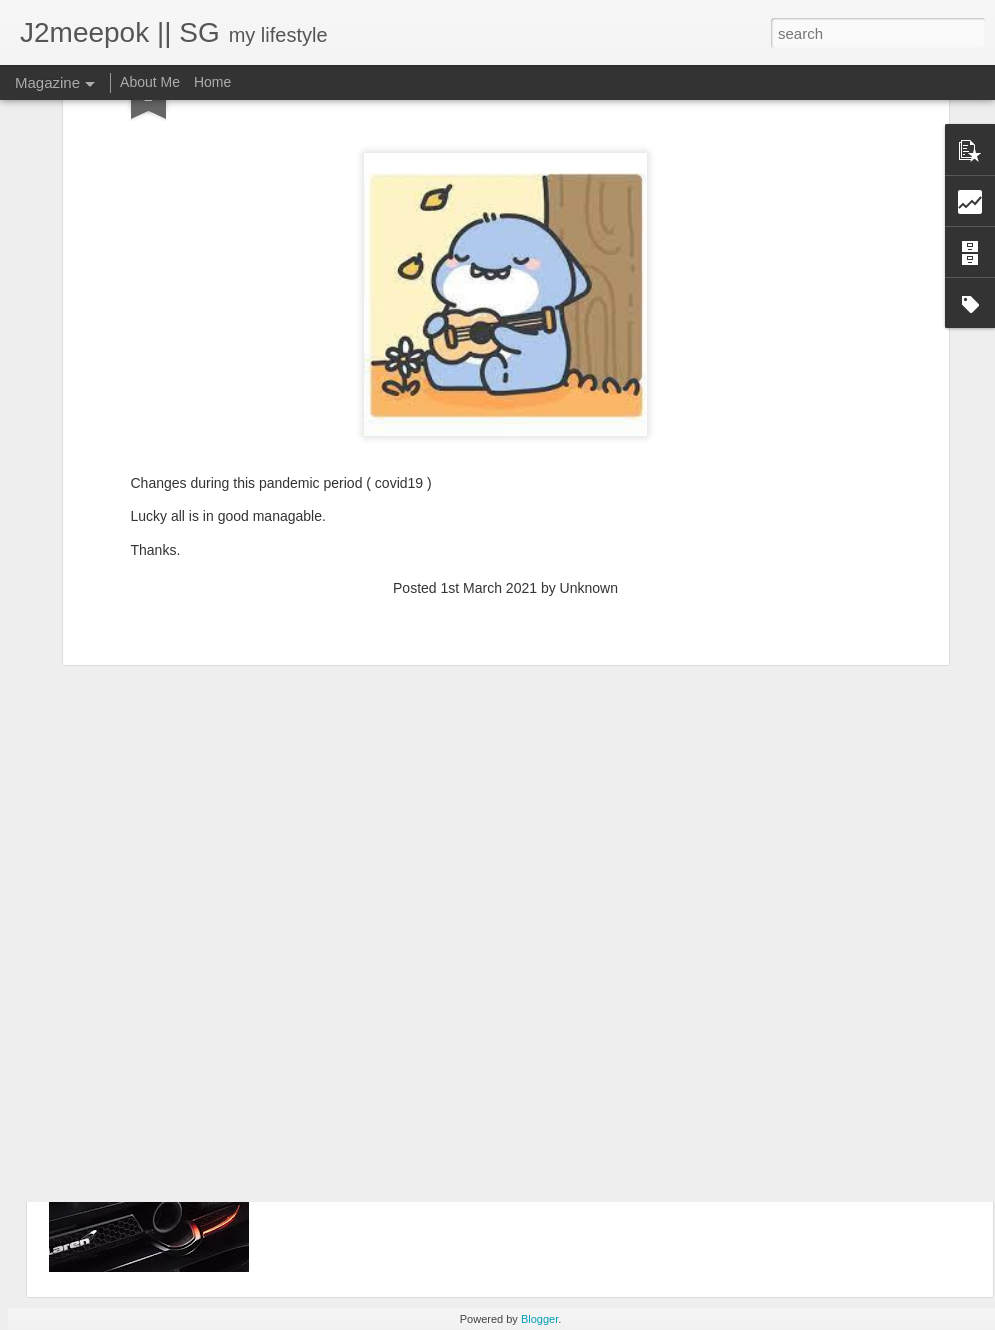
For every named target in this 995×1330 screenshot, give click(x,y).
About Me (150, 82)
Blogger (539, 1319)
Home (212, 82)
